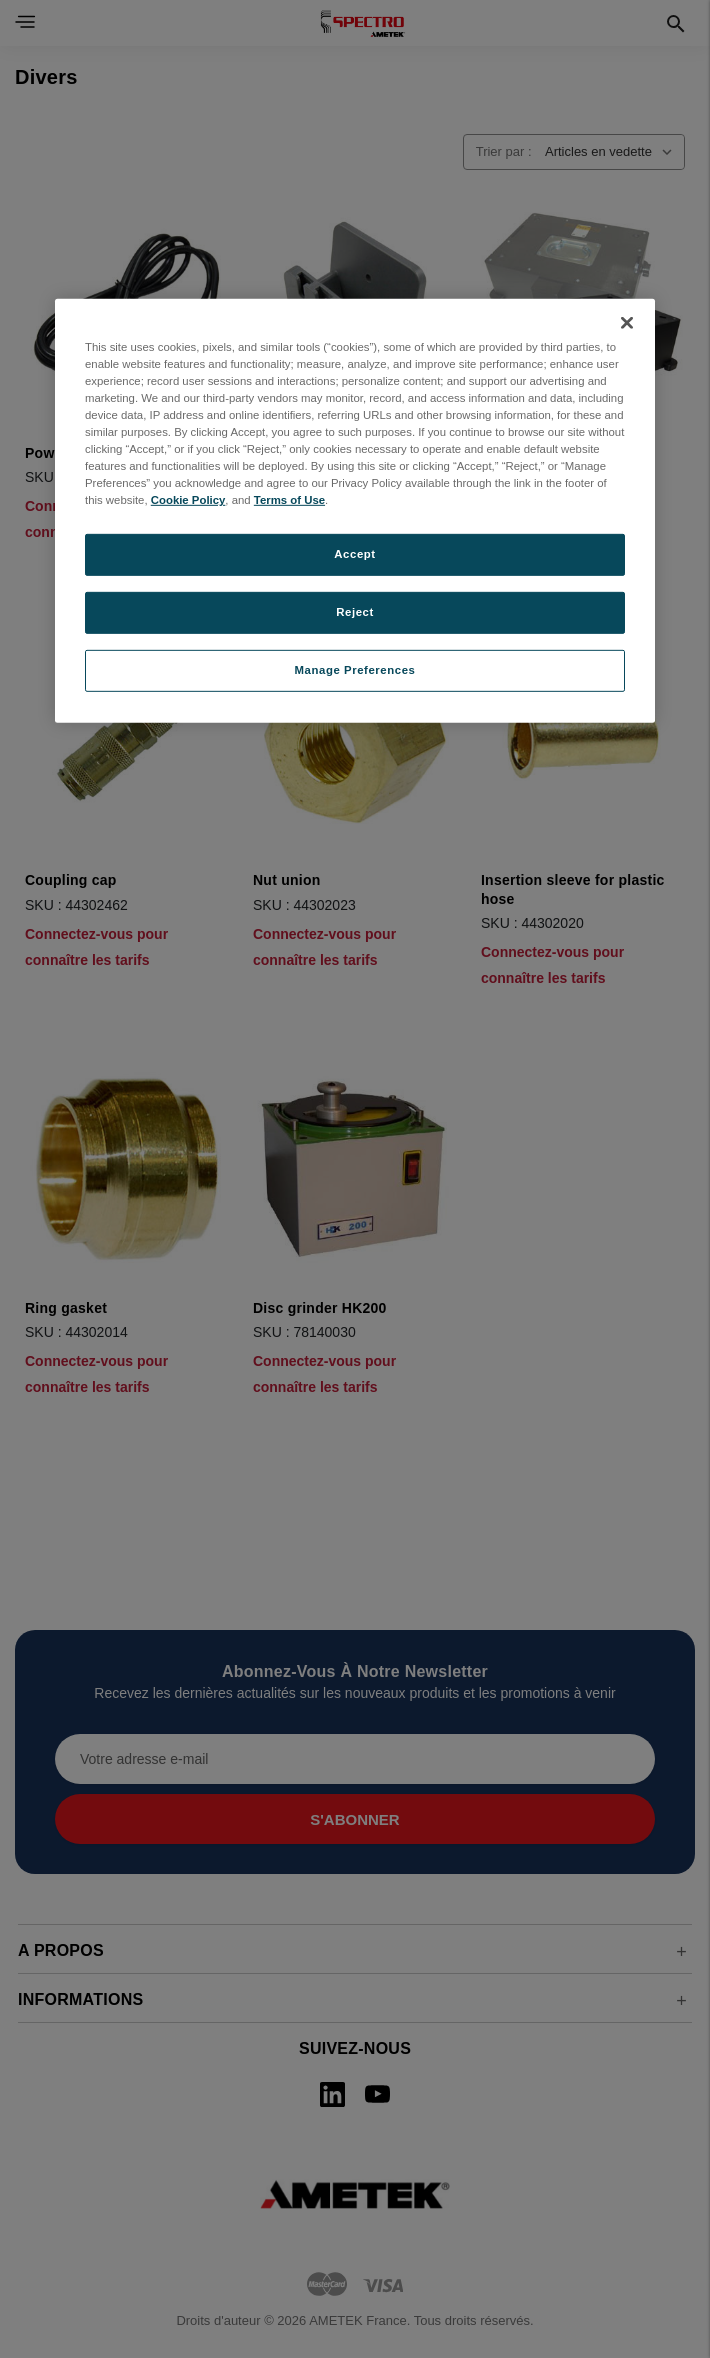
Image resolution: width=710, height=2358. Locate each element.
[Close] (627, 323)
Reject (355, 612)
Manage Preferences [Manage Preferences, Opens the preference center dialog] (355, 670)
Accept (354, 554)
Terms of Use (289, 500)
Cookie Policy (188, 500)
